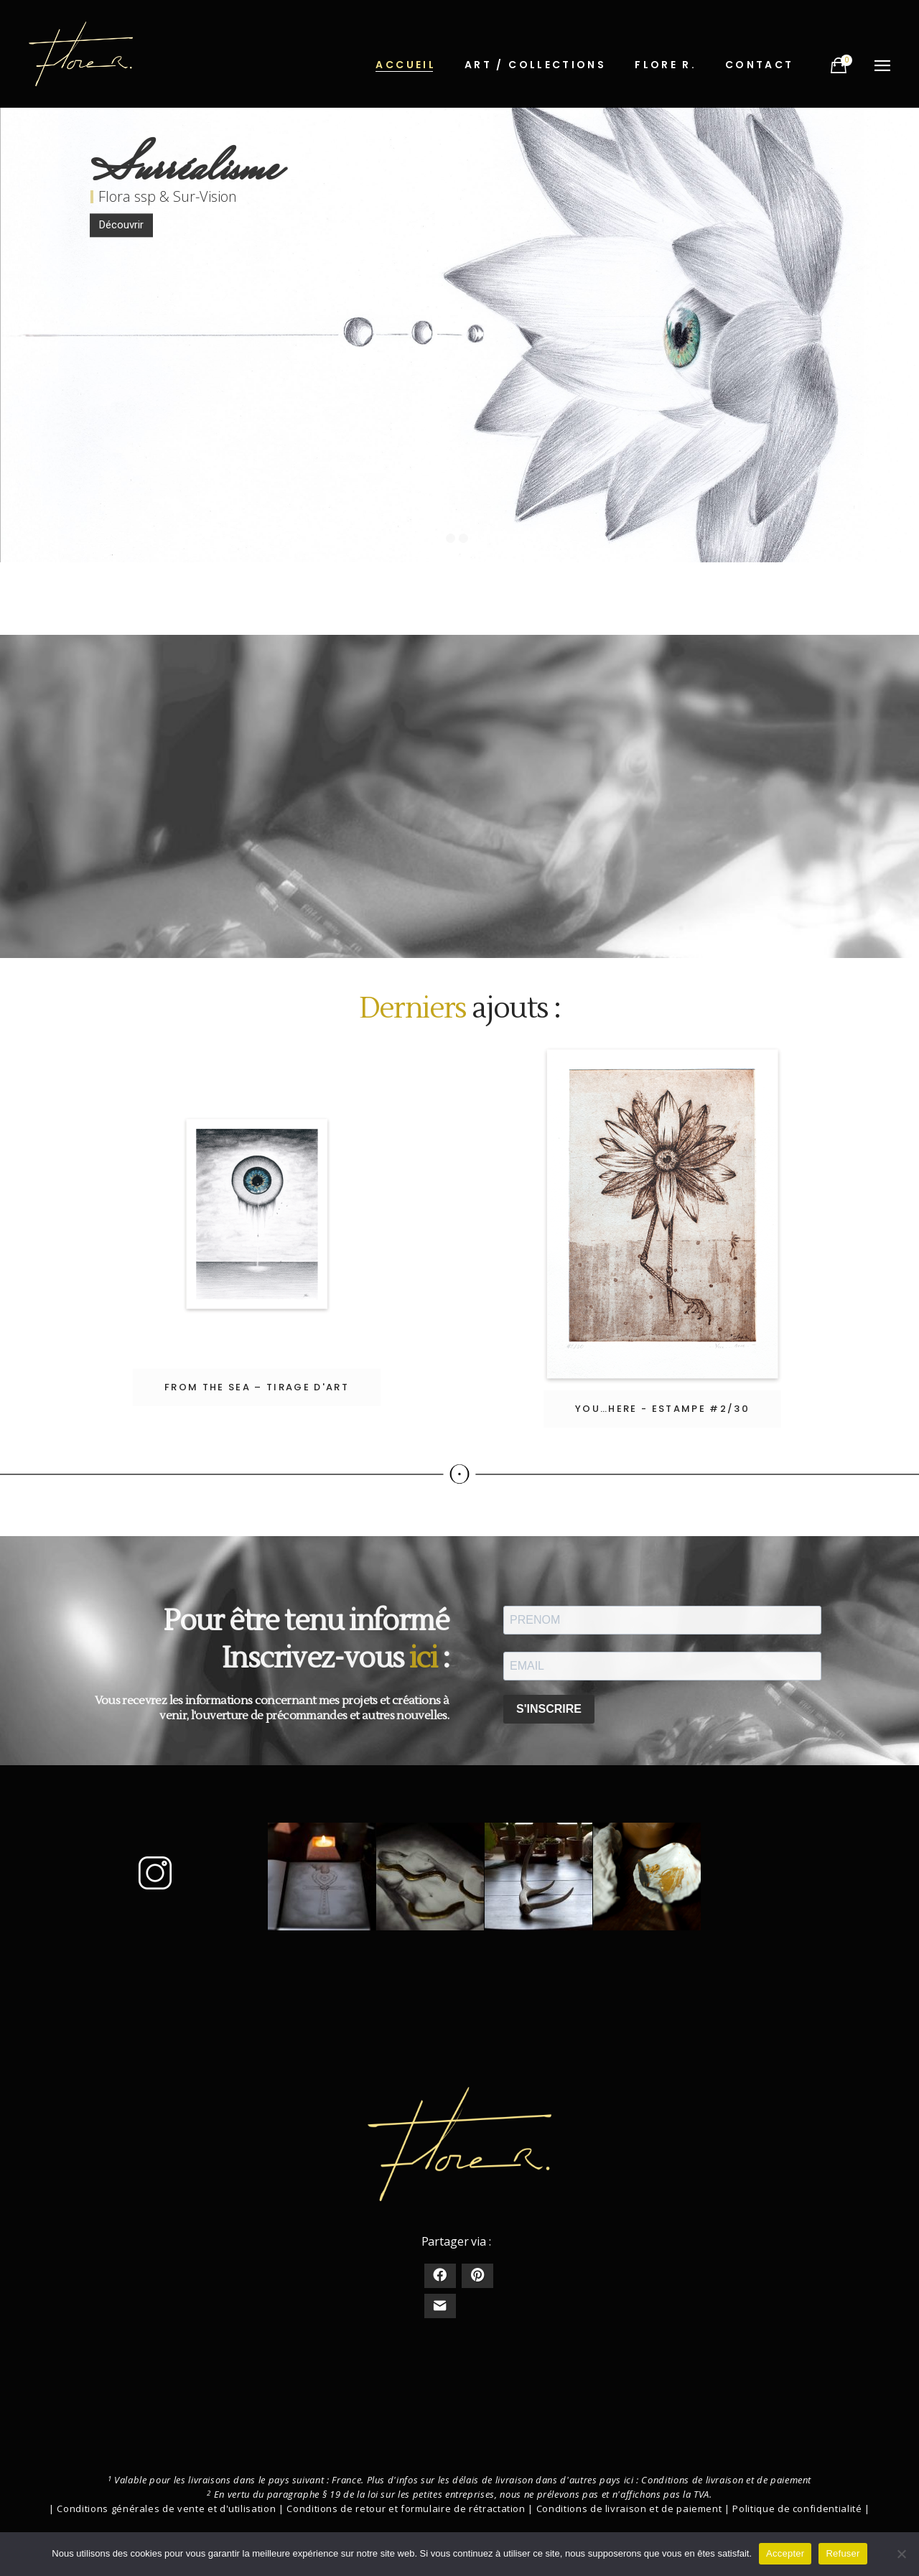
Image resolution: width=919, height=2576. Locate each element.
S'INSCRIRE (549, 1709)
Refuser (842, 2553)
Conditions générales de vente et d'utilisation (166, 2508)
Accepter (785, 2553)
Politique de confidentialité (797, 2508)
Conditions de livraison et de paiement (726, 2479)
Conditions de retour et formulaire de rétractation (406, 2508)
